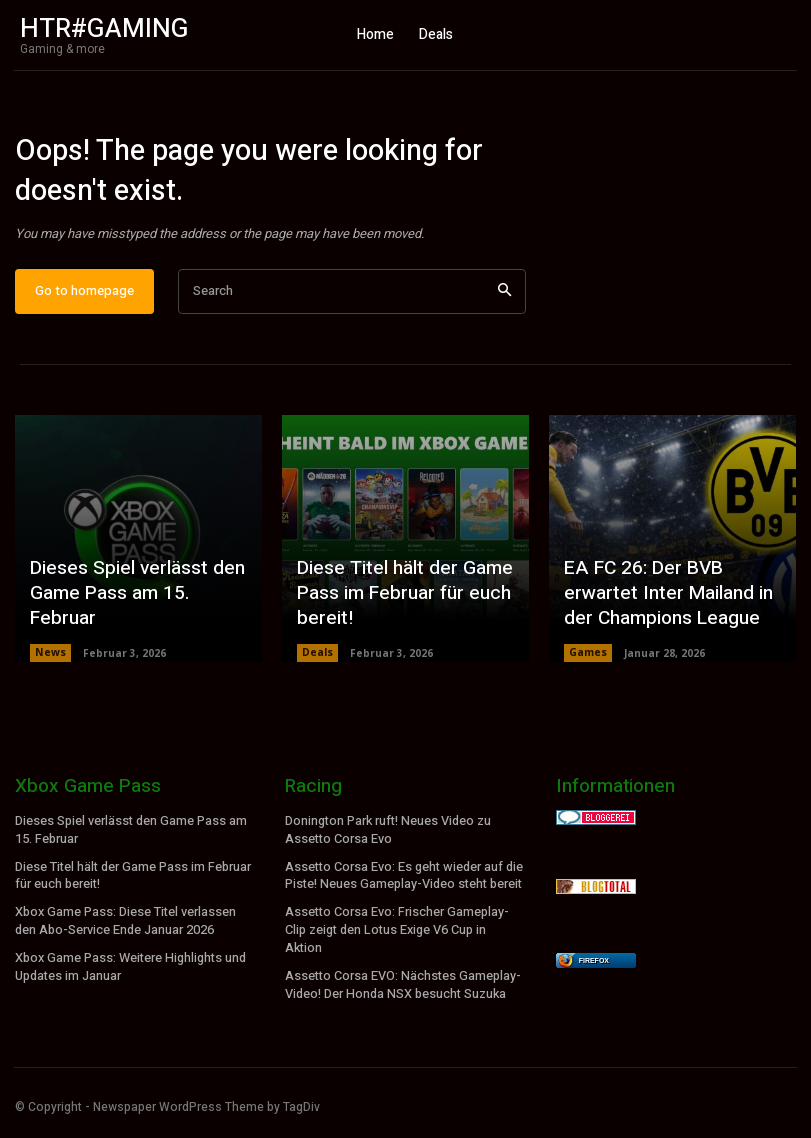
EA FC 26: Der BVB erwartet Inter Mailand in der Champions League (662, 607)
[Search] (504, 302)
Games (588, 664)
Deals (317, 664)
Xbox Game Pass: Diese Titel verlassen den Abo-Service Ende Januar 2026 (125, 927)
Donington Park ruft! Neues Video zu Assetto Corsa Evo (387, 840)
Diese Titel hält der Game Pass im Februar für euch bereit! (399, 607)
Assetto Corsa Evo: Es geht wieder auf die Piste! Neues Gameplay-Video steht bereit (403, 883)
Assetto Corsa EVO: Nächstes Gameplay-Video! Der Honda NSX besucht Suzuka (402, 987)
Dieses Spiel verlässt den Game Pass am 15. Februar (138, 618)
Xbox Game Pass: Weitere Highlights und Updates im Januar (129, 971)
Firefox (594, 971)
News (50, 664)
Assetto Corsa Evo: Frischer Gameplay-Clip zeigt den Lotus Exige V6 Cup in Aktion (396, 936)
